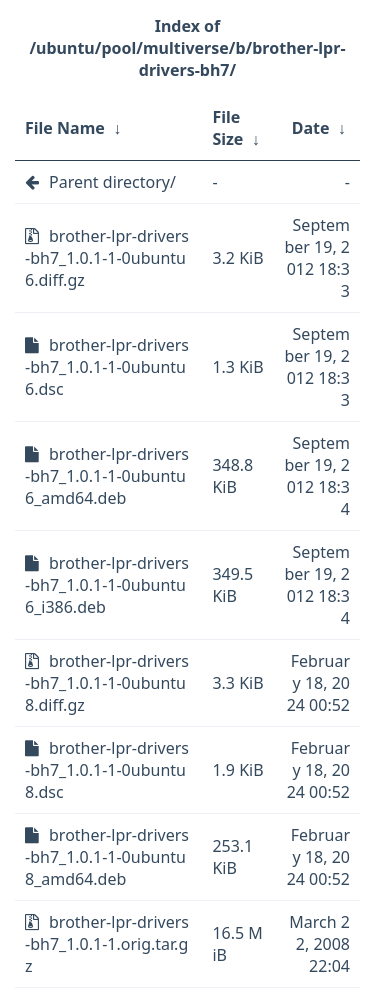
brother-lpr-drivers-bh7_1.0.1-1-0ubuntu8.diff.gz (107, 683)
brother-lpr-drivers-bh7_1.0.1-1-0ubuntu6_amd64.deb (107, 476)
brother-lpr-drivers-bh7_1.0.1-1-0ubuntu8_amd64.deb (107, 857)
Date (311, 128)
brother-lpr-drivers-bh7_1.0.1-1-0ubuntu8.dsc (107, 770)
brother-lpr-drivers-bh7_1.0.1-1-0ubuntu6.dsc (107, 367)
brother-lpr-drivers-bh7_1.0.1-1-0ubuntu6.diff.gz (107, 258)
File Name (65, 128)
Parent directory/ (112, 182)
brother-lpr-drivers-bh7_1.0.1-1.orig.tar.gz (107, 944)
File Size (227, 128)
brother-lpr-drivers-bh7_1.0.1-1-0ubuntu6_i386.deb (107, 585)
